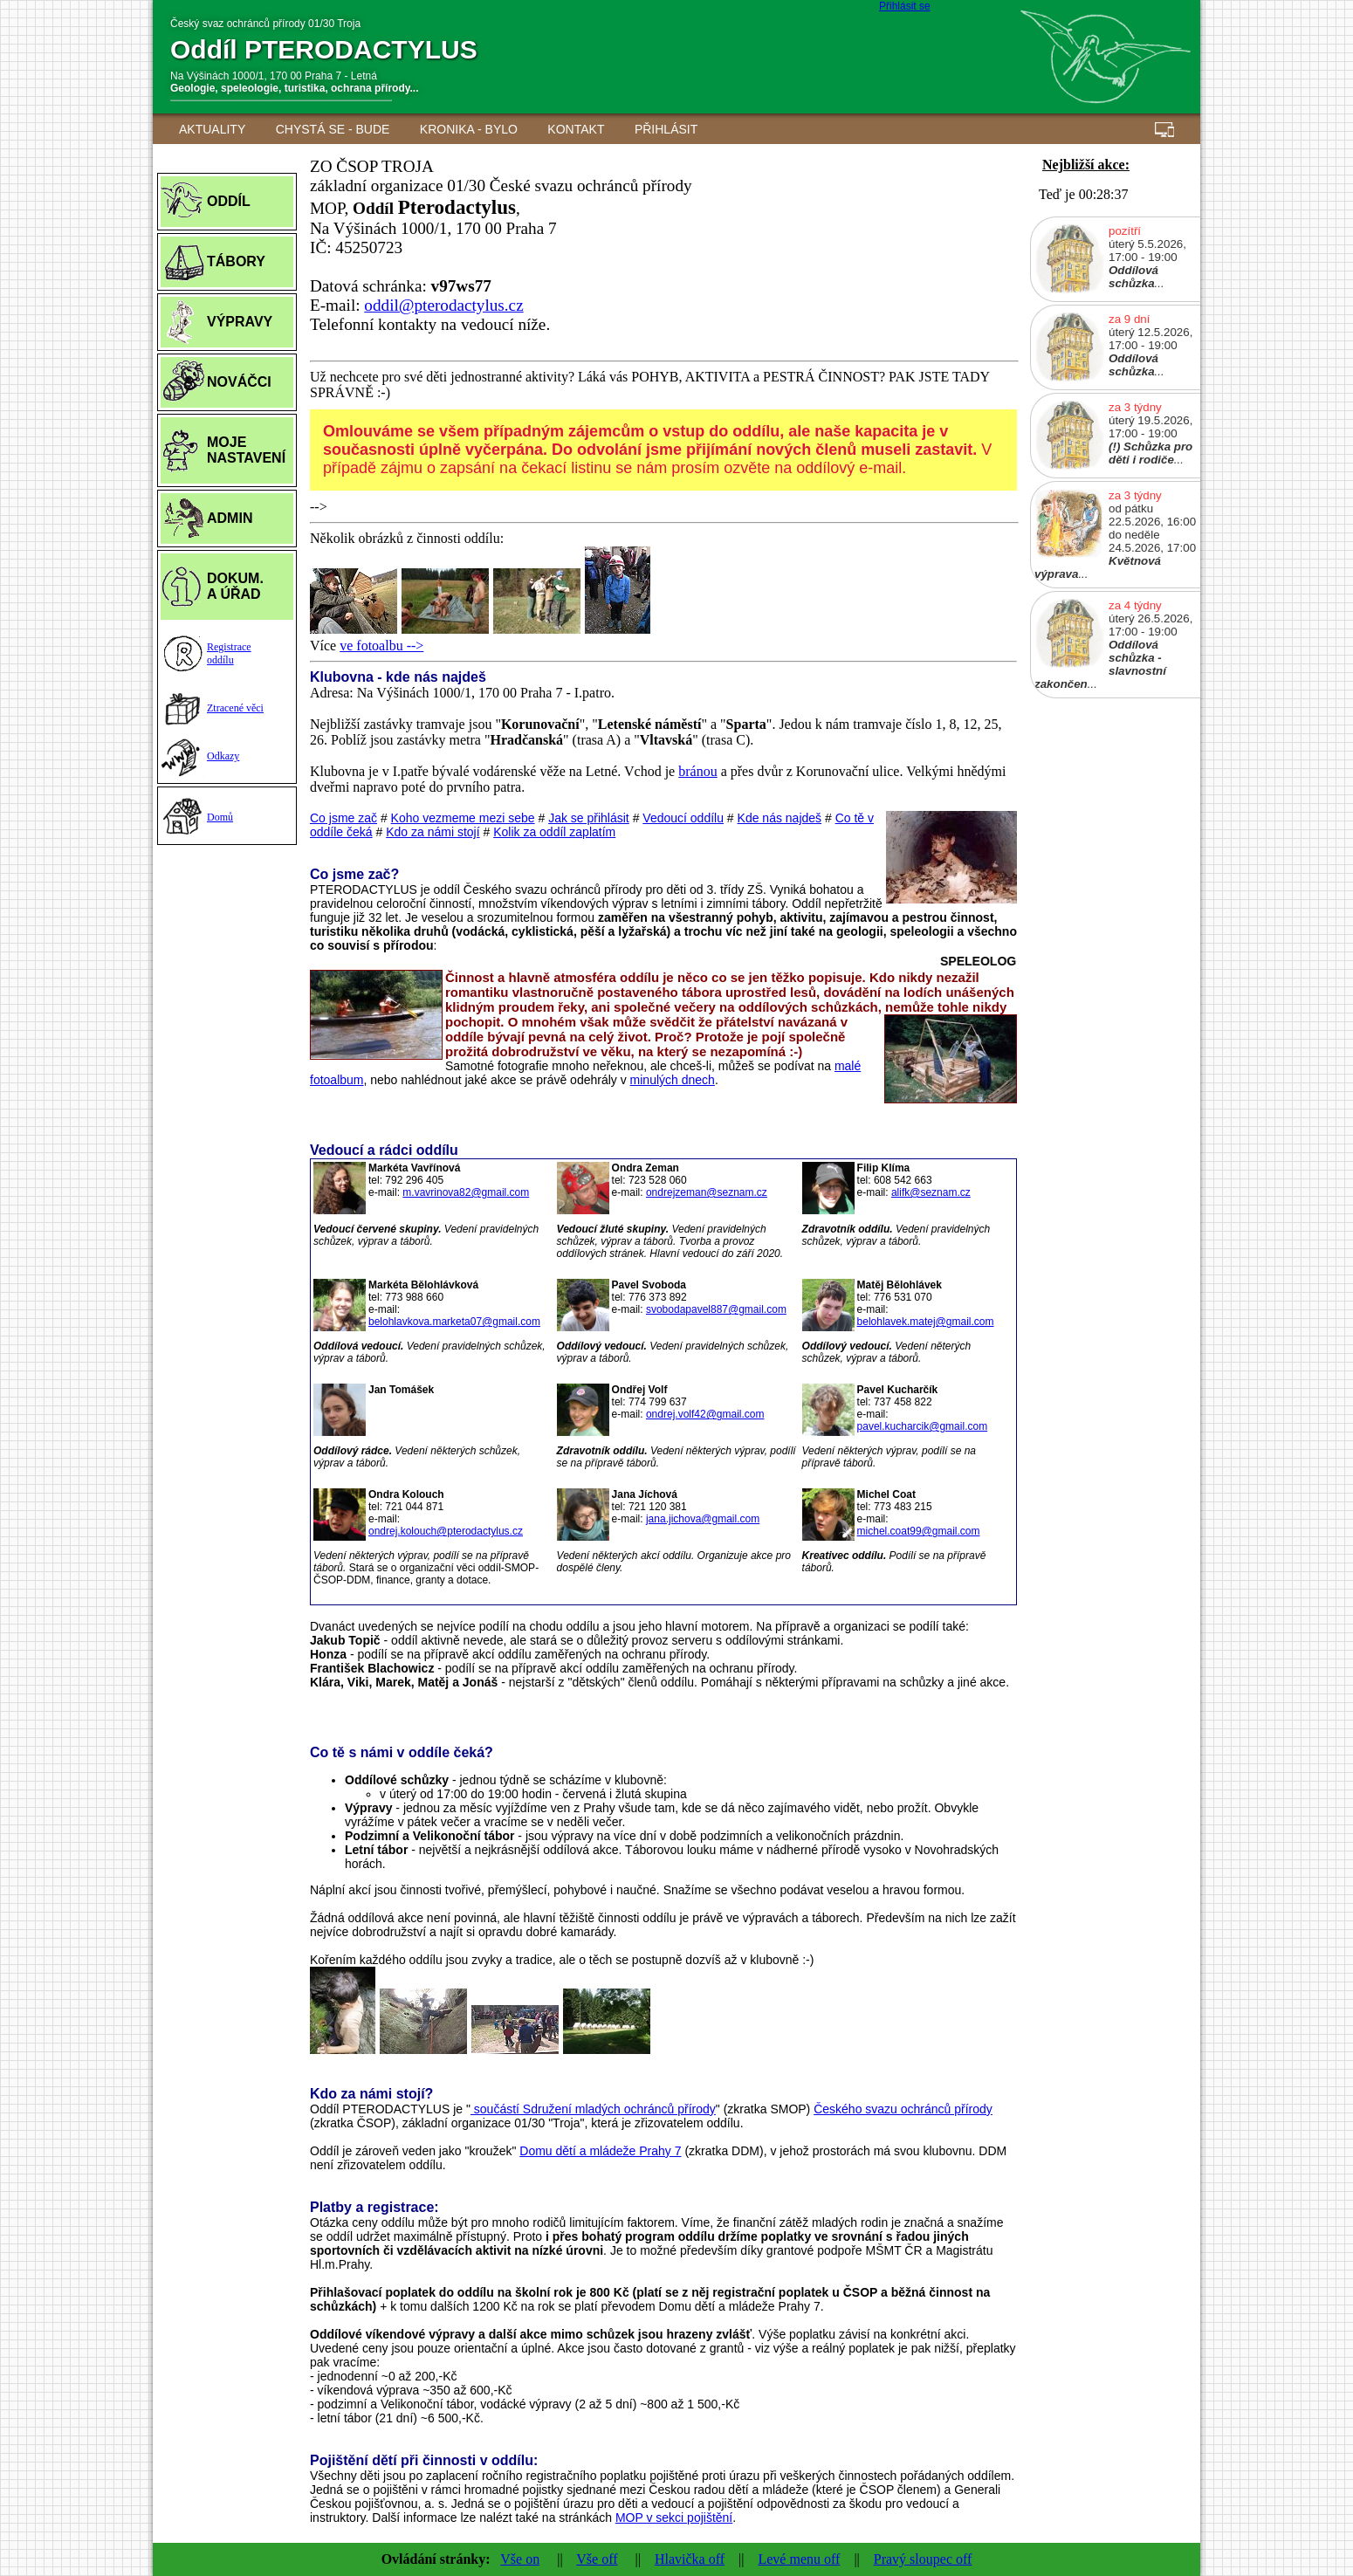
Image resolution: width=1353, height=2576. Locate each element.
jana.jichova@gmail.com (702, 1519)
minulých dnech (672, 1080)
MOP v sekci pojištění (673, 2517)
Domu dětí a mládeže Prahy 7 (600, 2151)
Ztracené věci (235, 708)
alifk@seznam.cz (931, 1192)
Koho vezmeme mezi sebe (463, 818)
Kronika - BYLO (469, 129)
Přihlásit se (905, 6)
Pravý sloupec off (923, 2559)
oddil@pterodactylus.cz (443, 305)
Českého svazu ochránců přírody (903, 2109)
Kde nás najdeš (780, 818)
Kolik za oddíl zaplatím (554, 832)
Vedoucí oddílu (683, 818)
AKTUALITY (212, 129)
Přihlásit (666, 129)
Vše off (596, 2559)
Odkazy (223, 756)
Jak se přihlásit (588, 818)
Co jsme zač (343, 818)
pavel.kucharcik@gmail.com (922, 1426)
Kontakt (575, 129)
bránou (697, 771)
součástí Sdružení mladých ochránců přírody (593, 2109)
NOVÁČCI (239, 381)
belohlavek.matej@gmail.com (925, 1321)
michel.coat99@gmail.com (918, 1531)
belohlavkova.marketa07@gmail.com (454, 1321)
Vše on (519, 2559)
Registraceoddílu (229, 653)
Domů (220, 817)
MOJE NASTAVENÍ (246, 450)
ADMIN (229, 518)
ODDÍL (229, 201)
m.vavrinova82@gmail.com (465, 1192)
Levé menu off (799, 2559)
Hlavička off (690, 2559)
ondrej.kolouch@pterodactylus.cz (445, 1531)
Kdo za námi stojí (432, 832)
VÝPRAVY (239, 321)
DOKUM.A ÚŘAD (235, 586)
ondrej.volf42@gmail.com (705, 1414)
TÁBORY (236, 261)
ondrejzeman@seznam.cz (706, 1192)
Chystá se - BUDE (333, 129)
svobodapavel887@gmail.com (716, 1309)
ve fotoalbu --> (381, 645)
